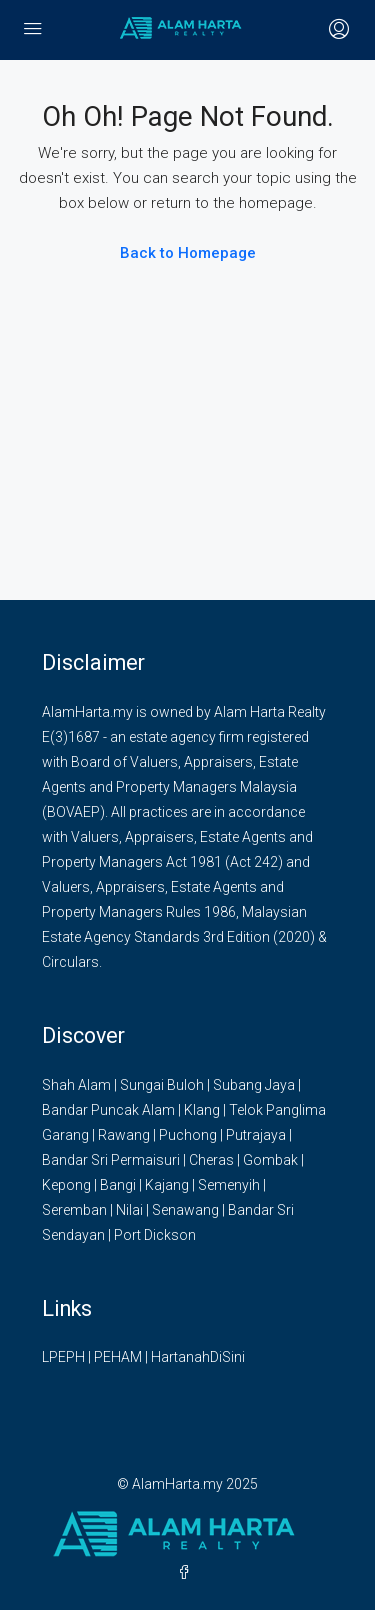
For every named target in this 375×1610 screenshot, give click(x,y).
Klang (202, 1110)
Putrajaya (256, 1135)
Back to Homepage (188, 253)
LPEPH (63, 1357)
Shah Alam (76, 1085)
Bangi (118, 1185)
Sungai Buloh (162, 1085)
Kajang (167, 1185)
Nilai (129, 1210)
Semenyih (229, 1185)
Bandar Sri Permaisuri (111, 1160)
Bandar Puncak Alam (108, 1110)
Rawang (124, 1135)
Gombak (270, 1160)
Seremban (74, 1210)
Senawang (185, 1210)
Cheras (211, 1160)
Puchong (188, 1135)
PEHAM (118, 1357)
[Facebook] (188, 1573)
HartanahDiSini (198, 1357)
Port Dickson (155, 1235)
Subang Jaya (254, 1085)
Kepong (66, 1185)
